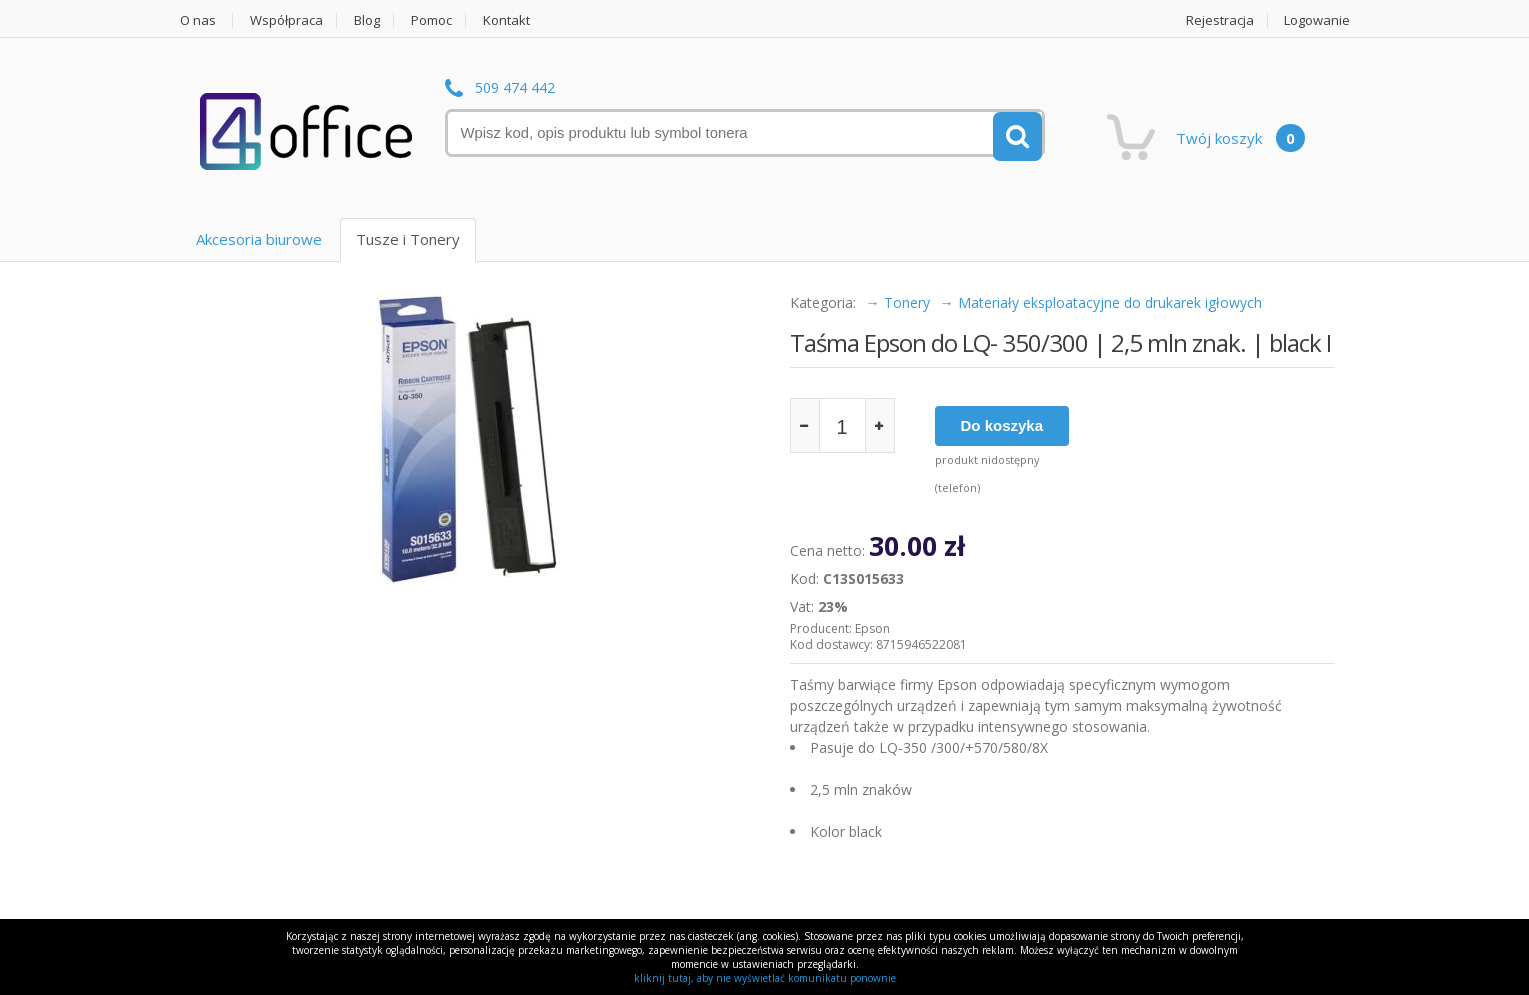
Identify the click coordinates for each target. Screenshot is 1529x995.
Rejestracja (1220, 20)
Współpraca (286, 20)
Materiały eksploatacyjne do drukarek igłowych (1110, 302)
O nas (198, 20)
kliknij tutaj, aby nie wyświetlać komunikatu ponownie (765, 978)
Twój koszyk (1240, 138)
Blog (367, 20)
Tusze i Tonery (408, 239)
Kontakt (506, 20)
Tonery (907, 302)
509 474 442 (515, 88)
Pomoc (431, 20)
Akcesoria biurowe (259, 239)
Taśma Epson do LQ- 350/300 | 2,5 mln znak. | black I (1060, 342)
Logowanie (1317, 20)
